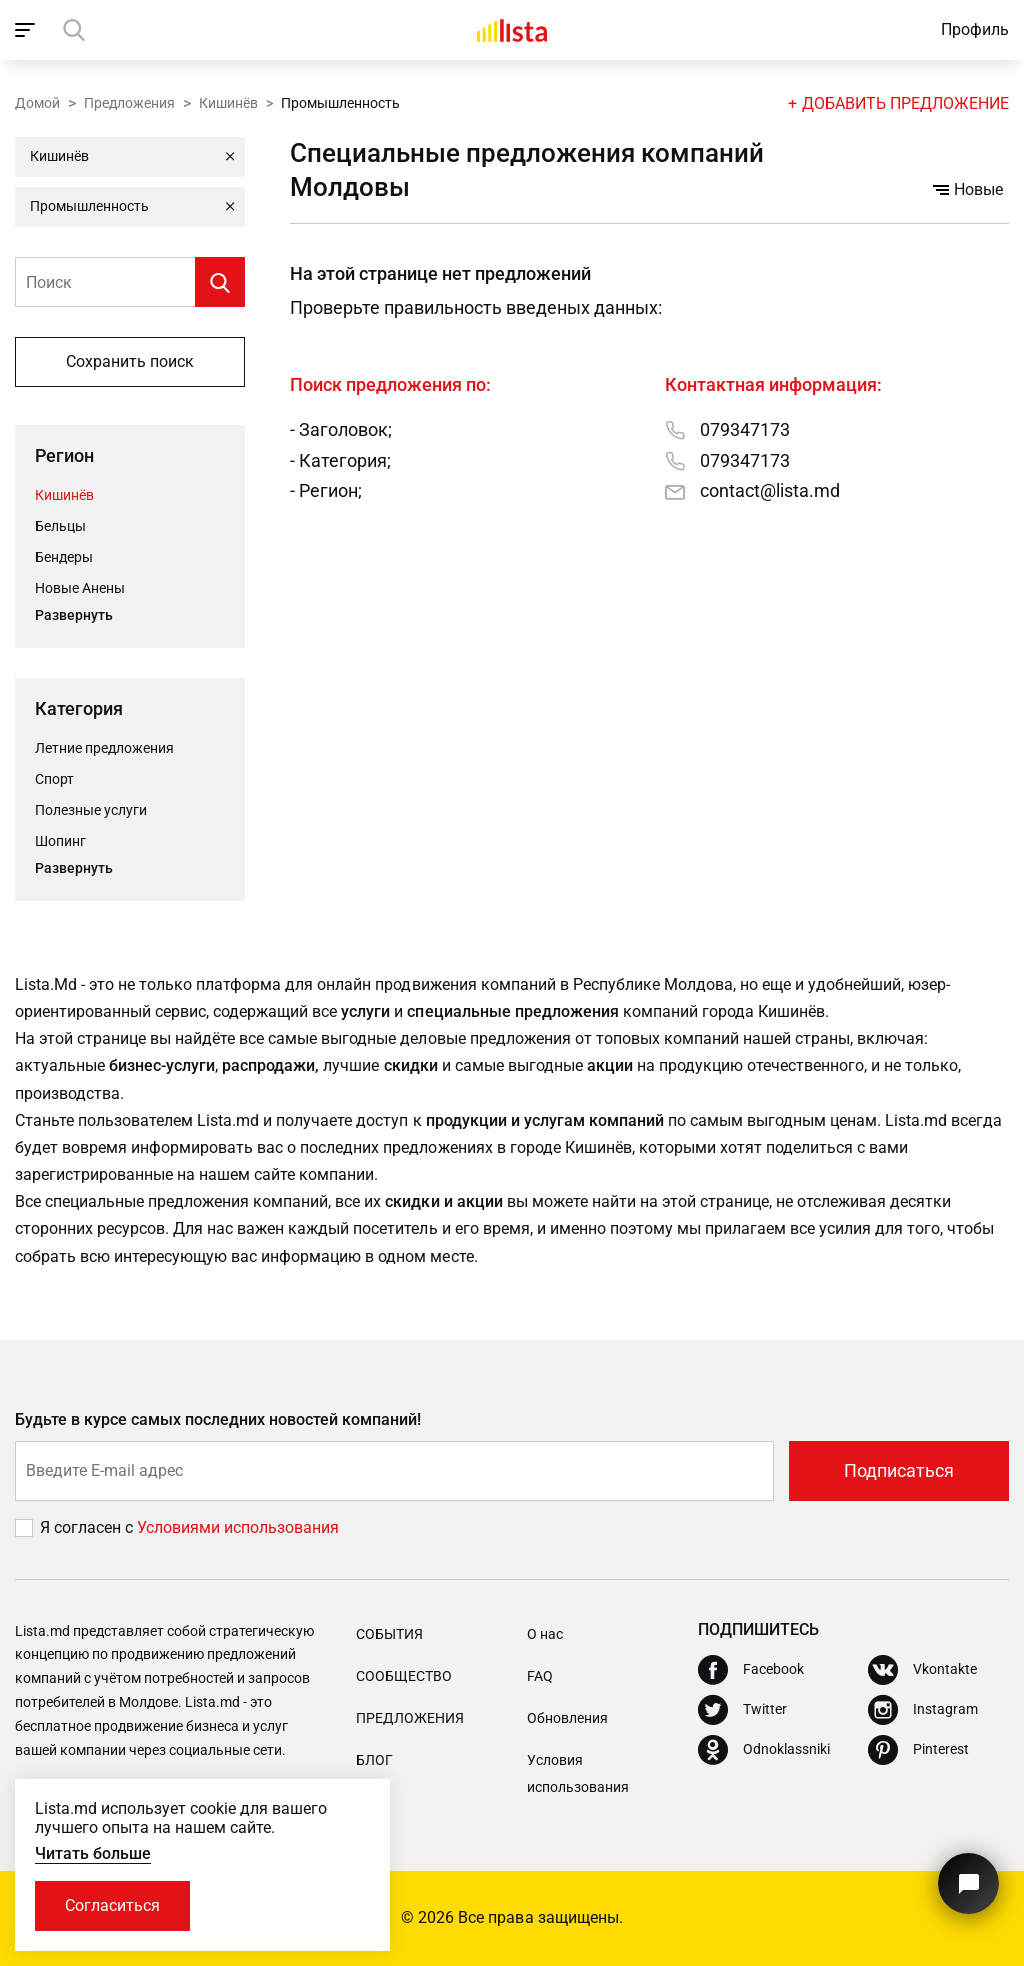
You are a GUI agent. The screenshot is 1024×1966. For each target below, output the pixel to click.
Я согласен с (88, 1527)
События (389, 1634)
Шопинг (60, 841)
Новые (968, 189)
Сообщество (404, 1676)
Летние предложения (104, 748)
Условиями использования (238, 1527)
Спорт (54, 779)
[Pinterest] (918, 1750)
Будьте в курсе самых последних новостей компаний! (218, 1419)
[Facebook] (751, 1670)
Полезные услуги (91, 810)
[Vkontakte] (922, 1670)
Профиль (975, 29)
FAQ (540, 1676)
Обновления (567, 1718)
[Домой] (512, 30)
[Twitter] (742, 1710)
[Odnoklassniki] (764, 1750)
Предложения (129, 103)
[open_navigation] (27, 30)
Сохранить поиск (130, 361)
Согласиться (112, 1905)
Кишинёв (228, 103)
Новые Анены (80, 588)
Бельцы (60, 526)
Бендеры (64, 557)
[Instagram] (923, 1710)
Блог (374, 1760)
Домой (37, 103)
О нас (545, 1634)
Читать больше (93, 1853)
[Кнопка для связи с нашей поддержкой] (968, 1883)
